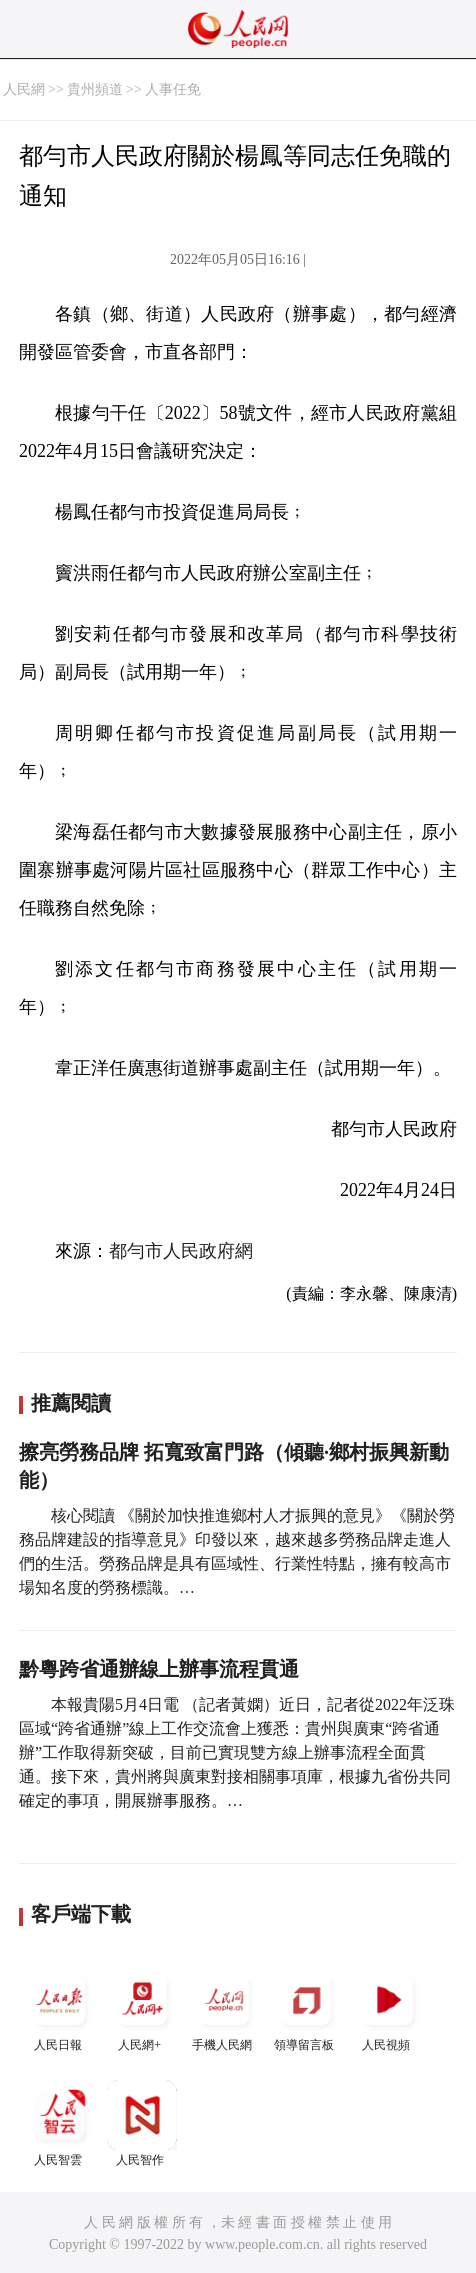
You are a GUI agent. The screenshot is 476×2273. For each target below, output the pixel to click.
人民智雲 (60, 2123)
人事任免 (173, 89)
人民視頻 (388, 2008)
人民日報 (60, 2008)
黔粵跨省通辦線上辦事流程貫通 (159, 1669)
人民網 (24, 89)
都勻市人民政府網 (181, 1251)
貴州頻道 (95, 89)
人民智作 (142, 2123)
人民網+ (142, 2008)
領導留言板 (306, 2008)
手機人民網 (224, 2008)
